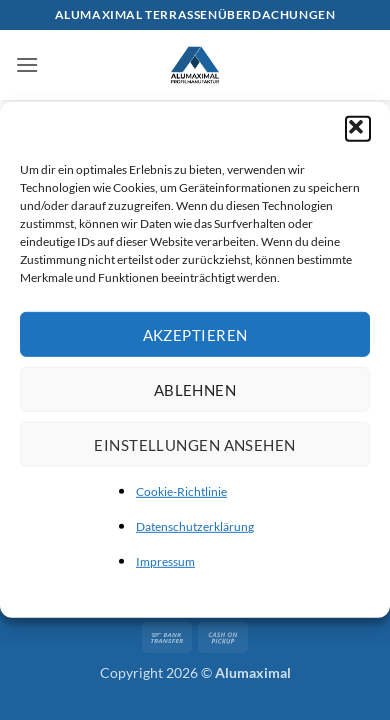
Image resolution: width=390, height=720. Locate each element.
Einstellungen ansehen (194, 444)
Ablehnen (195, 389)
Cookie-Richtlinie (181, 491)
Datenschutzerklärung (195, 526)
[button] (358, 129)
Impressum (165, 561)
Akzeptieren (195, 334)
